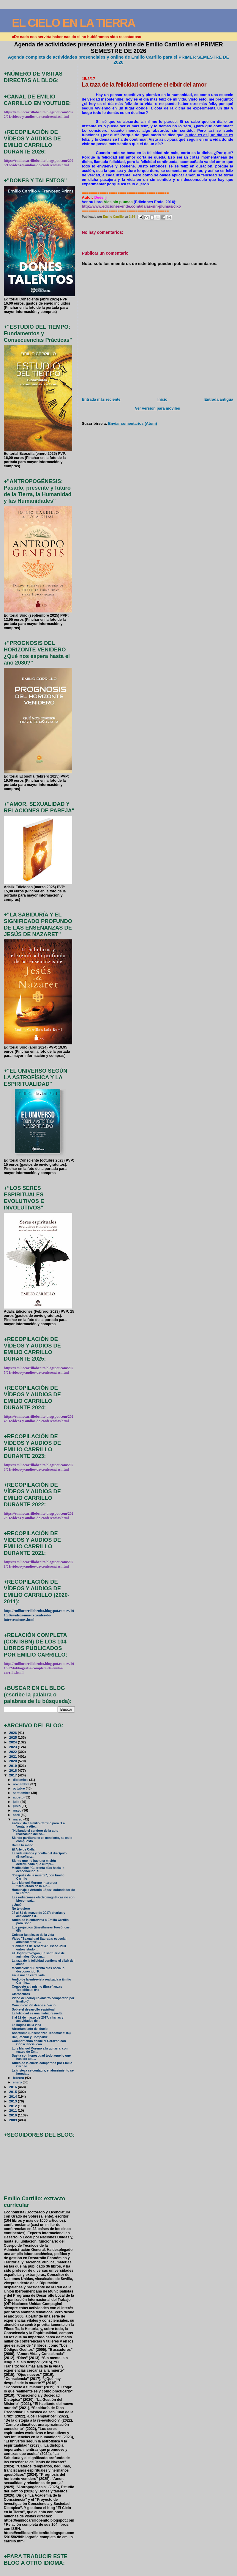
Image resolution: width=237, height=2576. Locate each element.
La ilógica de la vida (26, 2025)
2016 (13, 2087)
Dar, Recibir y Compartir (30, 2037)
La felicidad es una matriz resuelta (37, 2013)
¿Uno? (17, 1904)
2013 (13, 2101)
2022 (13, 1752)
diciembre (21, 1779)
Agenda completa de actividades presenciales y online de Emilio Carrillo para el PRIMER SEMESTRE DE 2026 (118, 59)
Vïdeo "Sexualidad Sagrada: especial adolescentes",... (39, 1940)
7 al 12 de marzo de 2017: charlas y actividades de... (38, 2019)
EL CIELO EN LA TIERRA (73, 22)
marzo (18, 1819)
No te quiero (21, 1908)
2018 (13, 1770)
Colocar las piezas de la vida (33, 1934)
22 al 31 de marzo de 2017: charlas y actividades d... (38, 1914)
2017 (13, 1775)
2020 (13, 1761)
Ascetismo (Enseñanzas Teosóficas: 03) (41, 2033)
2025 (13, 1737)
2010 (13, 2115)
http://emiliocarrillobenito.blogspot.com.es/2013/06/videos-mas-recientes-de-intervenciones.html (39, 1615)
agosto (18, 1797)
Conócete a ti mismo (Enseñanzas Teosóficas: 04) (37, 1988)
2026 (13, 1732)
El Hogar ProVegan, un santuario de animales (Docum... (38, 1955)
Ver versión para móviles (157, 408)
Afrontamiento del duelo (30, 2028)
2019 (13, 1766)
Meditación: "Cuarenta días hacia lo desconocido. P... (38, 1970)
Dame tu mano (22, 1845)
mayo (17, 1810)
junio (17, 1806)
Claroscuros (21, 1994)
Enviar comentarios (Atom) (132, 423)
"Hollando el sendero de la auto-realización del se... (35, 1832)
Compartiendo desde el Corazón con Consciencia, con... (39, 2042)
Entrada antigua (218, 399)
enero (18, 2082)
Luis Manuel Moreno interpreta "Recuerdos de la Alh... (34, 1884)
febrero (19, 2078)
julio (16, 1801)
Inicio (162, 399)
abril (16, 1815)
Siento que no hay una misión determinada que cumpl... (34, 1862)
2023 (13, 1747)
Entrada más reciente (101, 399)
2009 (13, 2120)
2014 (13, 2096)
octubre (19, 1788)
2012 (13, 2106)
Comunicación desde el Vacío (34, 2005)
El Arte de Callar (24, 1849)
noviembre (21, 1784)
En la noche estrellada (28, 1975)
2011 (13, 2110)
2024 (13, 1742)
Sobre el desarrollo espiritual (33, 2009)
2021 (13, 1756)
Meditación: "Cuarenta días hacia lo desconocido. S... (38, 1869)
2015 (13, 2092)
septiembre (22, 1793)
